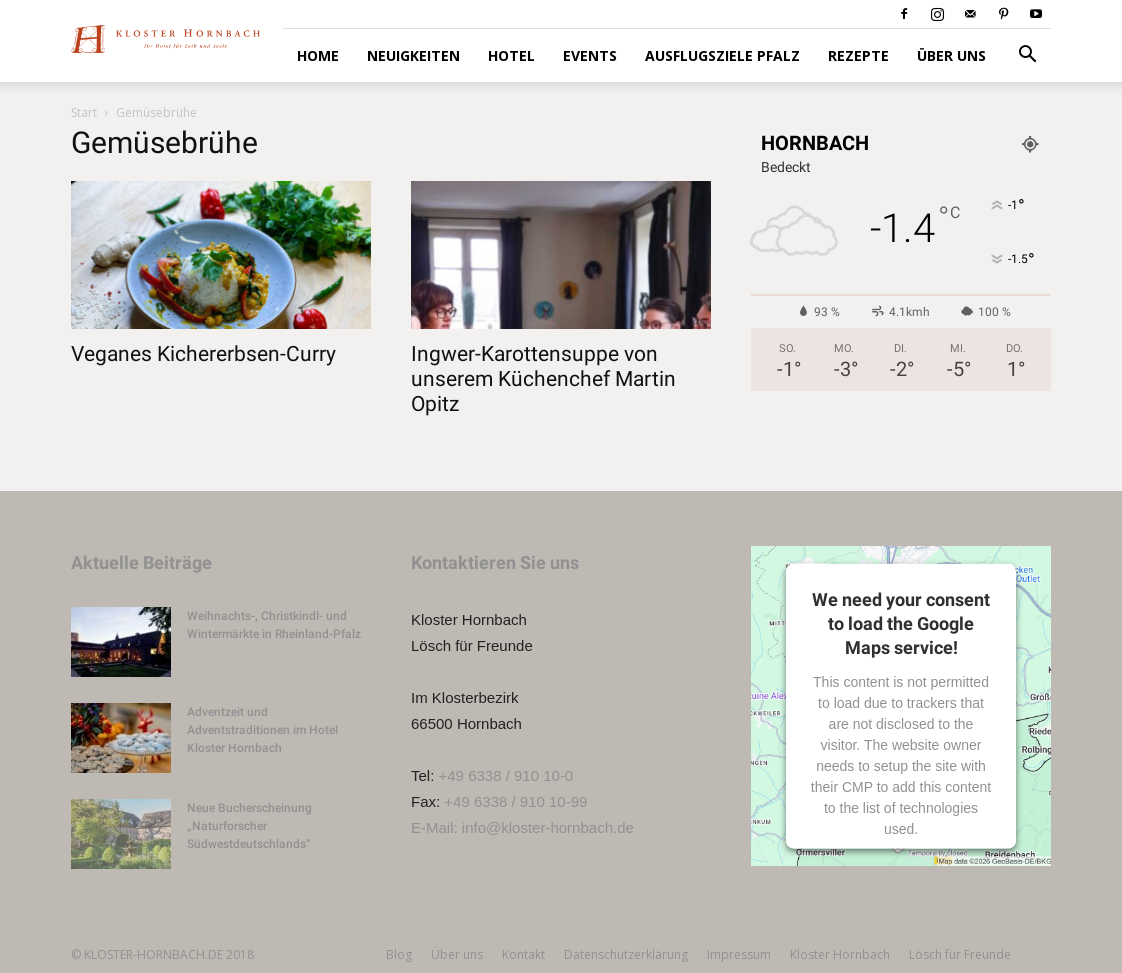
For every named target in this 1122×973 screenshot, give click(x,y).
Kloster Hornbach (840, 954)
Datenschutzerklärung (626, 954)
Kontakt (523, 954)
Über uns (951, 55)
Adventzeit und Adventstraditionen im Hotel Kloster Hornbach (262, 730)
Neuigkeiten (413, 55)
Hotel (511, 55)
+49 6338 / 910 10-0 (506, 775)
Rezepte (858, 55)
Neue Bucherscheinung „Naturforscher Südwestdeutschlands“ (249, 826)
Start (84, 112)
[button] (1027, 56)
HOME (318, 55)
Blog (399, 954)
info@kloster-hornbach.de (548, 827)
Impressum (739, 954)
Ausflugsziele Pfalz (722, 55)
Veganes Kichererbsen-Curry (203, 354)
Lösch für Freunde (960, 954)
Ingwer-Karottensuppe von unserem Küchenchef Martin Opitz (543, 379)
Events (590, 55)
